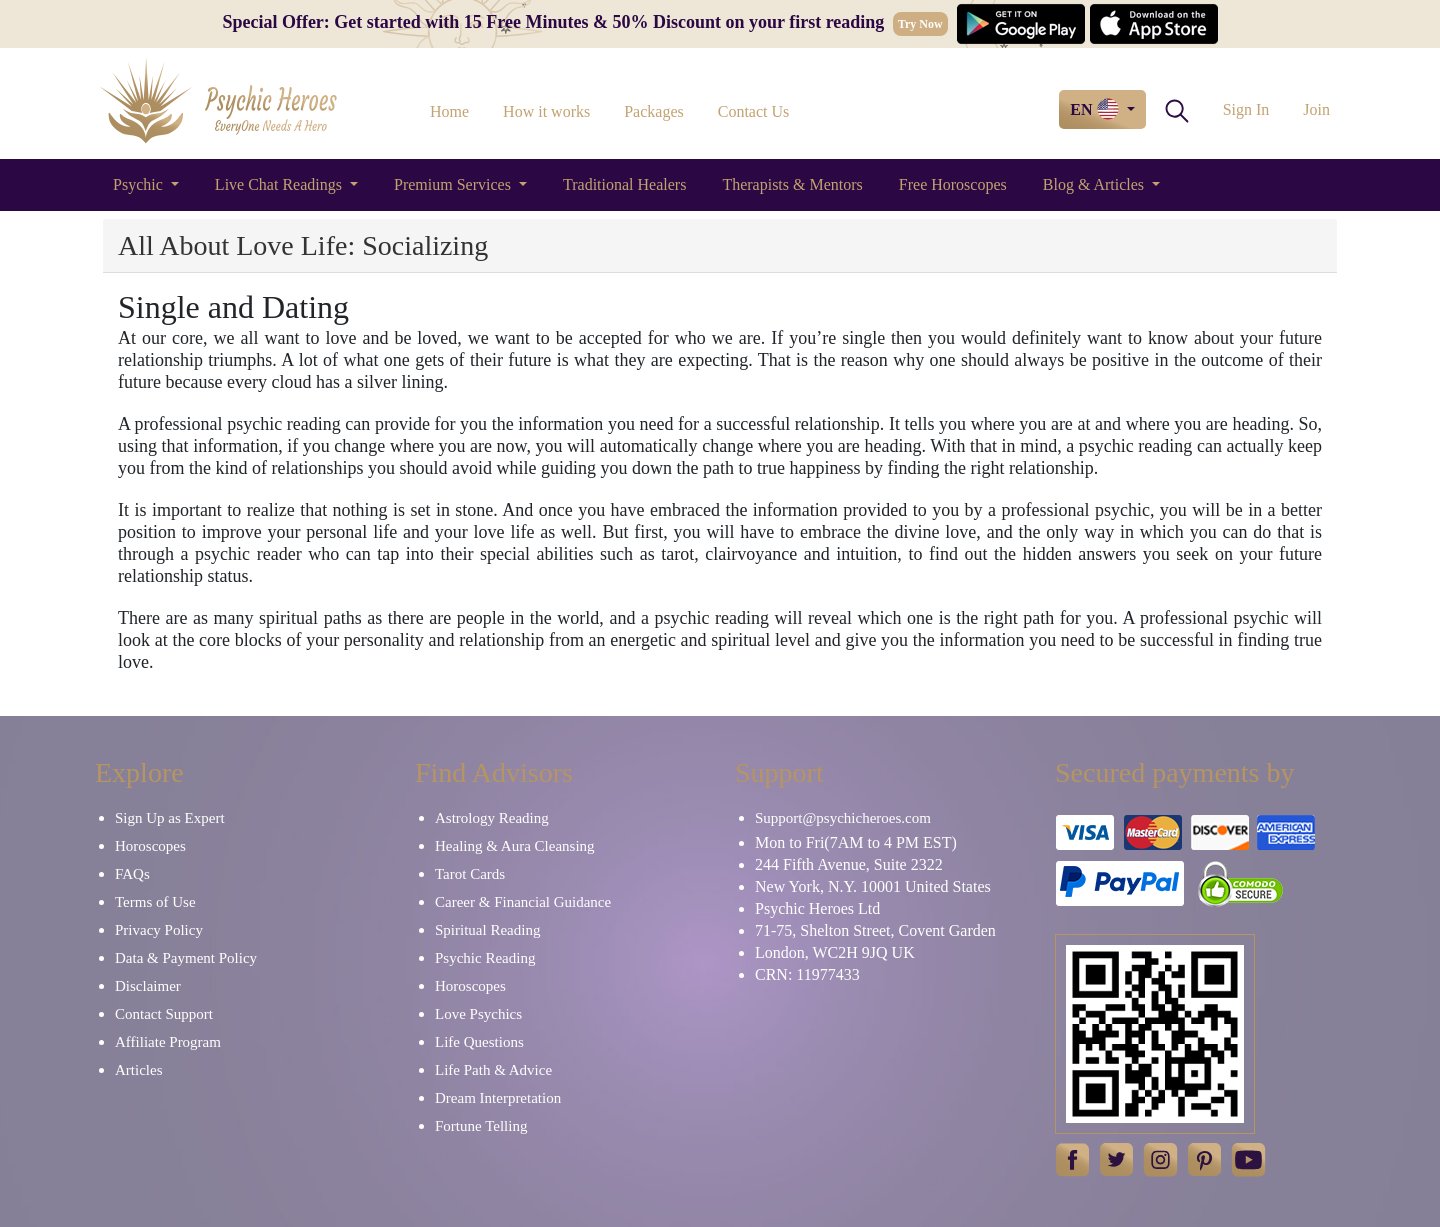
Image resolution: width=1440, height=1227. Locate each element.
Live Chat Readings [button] (280, 184)
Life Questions (479, 1042)
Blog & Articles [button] (1095, 184)
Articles (138, 1070)
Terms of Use (155, 902)
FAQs (132, 874)
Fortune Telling (481, 1126)
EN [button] (1096, 109)
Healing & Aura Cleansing (515, 846)
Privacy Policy (159, 930)
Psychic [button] (140, 184)
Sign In (1246, 109)
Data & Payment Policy (186, 958)
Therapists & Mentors (792, 184)
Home (449, 111)
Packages (654, 111)
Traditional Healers (624, 184)
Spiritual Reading (487, 930)
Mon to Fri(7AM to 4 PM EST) (856, 842)
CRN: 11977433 (807, 974)
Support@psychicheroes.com (843, 818)
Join (1316, 109)
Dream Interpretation (498, 1098)
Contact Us (754, 111)
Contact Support (164, 1014)
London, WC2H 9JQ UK (835, 952)
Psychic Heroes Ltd (817, 908)
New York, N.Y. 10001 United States (873, 886)
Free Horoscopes (953, 184)
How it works (546, 111)
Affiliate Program (168, 1042)
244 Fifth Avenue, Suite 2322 (849, 864)
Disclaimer (148, 986)
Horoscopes (150, 846)
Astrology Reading (492, 818)
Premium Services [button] (454, 184)
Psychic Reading (485, 958)
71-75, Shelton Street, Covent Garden (875, 930)
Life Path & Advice (493, 1070)
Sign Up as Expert (170, 818)
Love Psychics (478, 1014)
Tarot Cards (470, 874)
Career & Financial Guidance (523, 902)
